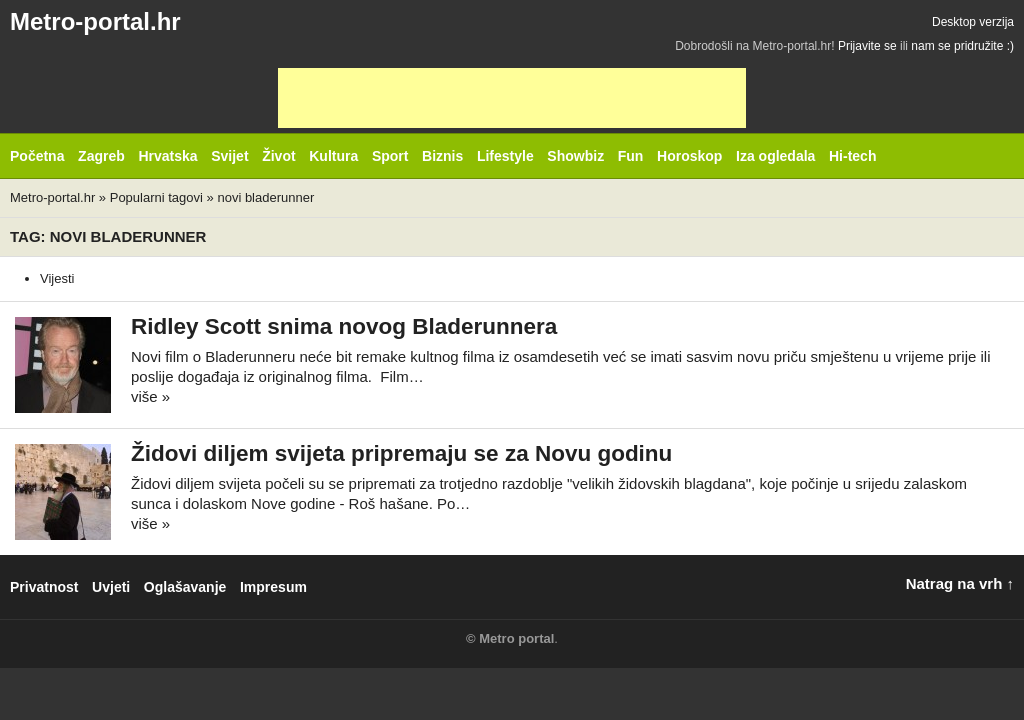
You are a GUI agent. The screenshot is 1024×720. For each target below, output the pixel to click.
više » (150, 396)
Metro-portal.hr (95, 21)
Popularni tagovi (156, 197)
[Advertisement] (512, 98)
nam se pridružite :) (962, 46)
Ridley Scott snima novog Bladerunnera (344, 326)
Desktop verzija (973, 22)
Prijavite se (867, 46)
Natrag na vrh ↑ (960, 583)
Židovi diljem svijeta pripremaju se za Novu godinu (401, 453)
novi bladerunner (265, 197)
